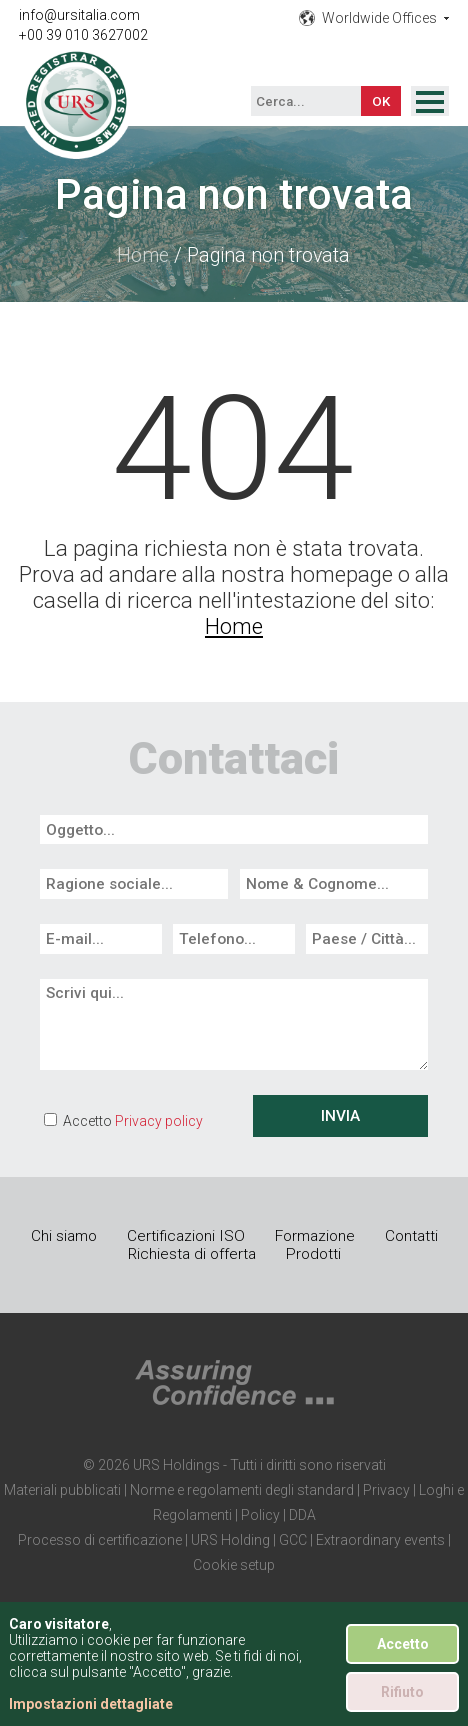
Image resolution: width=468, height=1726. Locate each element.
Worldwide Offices (379, 18)
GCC (293, 1540)
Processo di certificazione (100, 1540)
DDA (302, 1515)
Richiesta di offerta (192, 1254)
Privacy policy (159, 1121)
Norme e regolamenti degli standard (242, 1490)
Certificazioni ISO (186, 1236)
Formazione (315, 1236)
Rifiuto (402, 1692)
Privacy (386, 1490)
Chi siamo (64, 1236)
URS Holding (230, 1540)
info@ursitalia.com (79, 15)
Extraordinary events (380, 1540)
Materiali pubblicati (62, 1490)
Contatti (411, 1236)
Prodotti (313, 1254)
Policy (260, 1515)
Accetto (403, 1644)
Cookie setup (234, 1565)
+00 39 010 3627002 (83, 35)
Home (143, 255)
